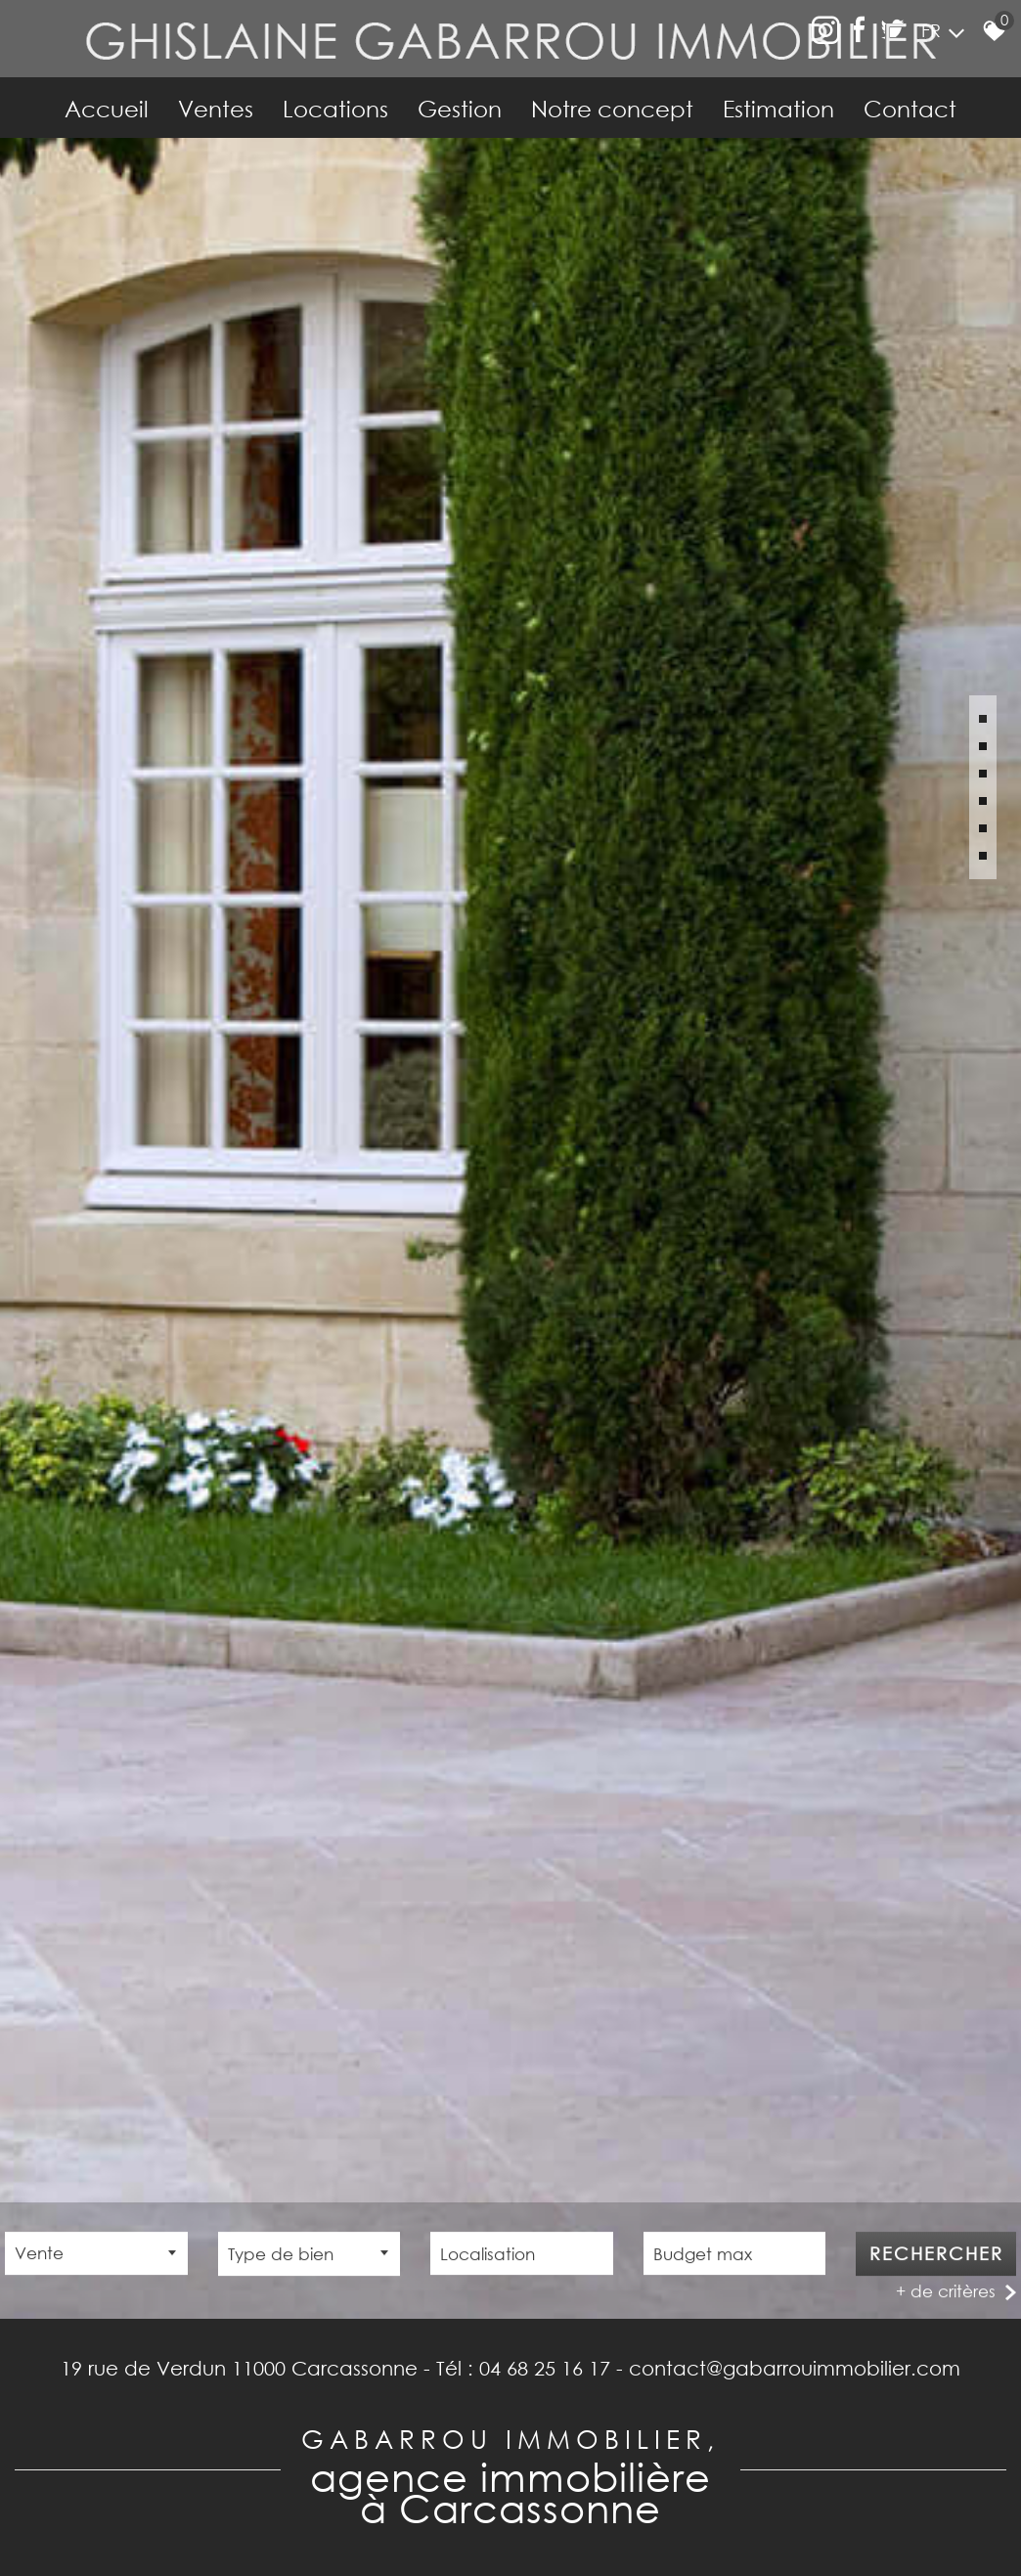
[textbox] (309, 2256)
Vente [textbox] (39, 2255)
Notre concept (612, 108)
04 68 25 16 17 (544, 2367)
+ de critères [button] (946, 2294)
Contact (910, 108)
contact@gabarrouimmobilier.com (794, 2367)
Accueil (107, 108)
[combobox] (96, 2256)
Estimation (778, 108)
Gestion (460, 108)
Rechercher (936, 2256)
